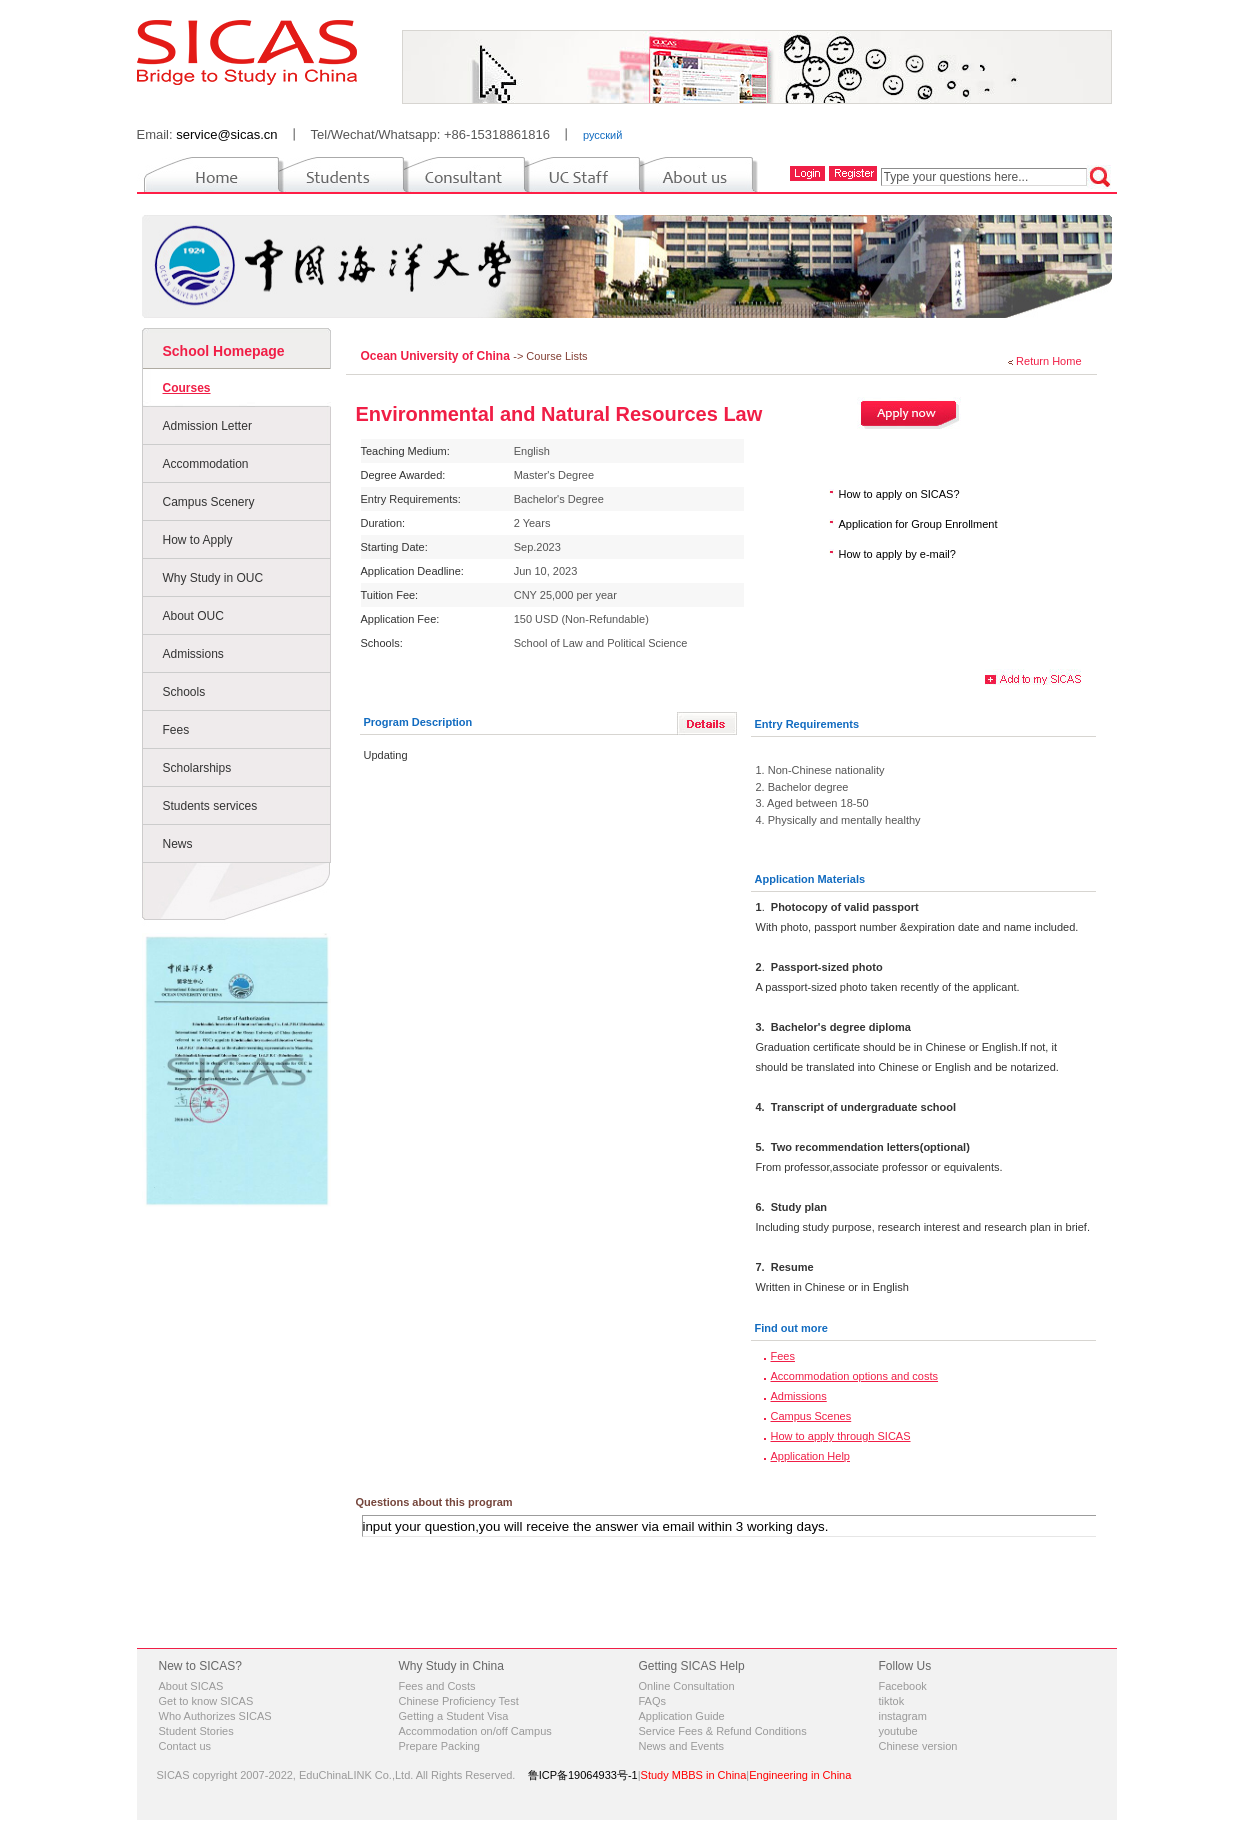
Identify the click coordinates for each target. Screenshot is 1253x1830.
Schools (184, 692)
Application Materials (810, 879)
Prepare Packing (439, 1746)
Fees (176, 730)
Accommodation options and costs (855, 1376)
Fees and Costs (437, 1686)
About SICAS (191, 1686)
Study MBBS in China (694, 1775)
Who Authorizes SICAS (215, 1716)
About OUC (193, 616)
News (178, 844)
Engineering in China (800, 1775)
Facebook (903, 1686)
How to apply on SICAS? (899, 494)
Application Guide (682, 1716)
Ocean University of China (437, 356)
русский (602, 135)
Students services (210, 806)
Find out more (791, 1328)
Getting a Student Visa (454, 1716)
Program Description (418, 722)
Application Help (811, 1456)
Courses (187, 388)
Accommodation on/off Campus (475, 1731)
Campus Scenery (209, 502)
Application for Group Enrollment (918, 524)
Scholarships (197, 768)
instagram (903, 1716)
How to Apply (198, 540)
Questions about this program (434, 1502)
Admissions (193, 654)
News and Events (682, 1746)
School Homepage (224, 351)
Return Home (1048, 361)
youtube (898, 1731)
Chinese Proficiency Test (459, 1701)
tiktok (892, 1701)
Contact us (185, 1746)
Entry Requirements (807, 724)
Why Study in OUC (213, 578)
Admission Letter (207, 426)
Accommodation (206, 464)
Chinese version (918, 1746)
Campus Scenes (811, 1416)
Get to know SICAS (206, 1701)
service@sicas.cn (226, 134)
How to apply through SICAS (841, 1436)
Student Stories (196, 1731)
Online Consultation (687, 1686)
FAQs (653, 1701)
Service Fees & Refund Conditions (723, 1731)
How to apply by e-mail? (897, 554)
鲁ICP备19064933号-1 (583, 1775)
